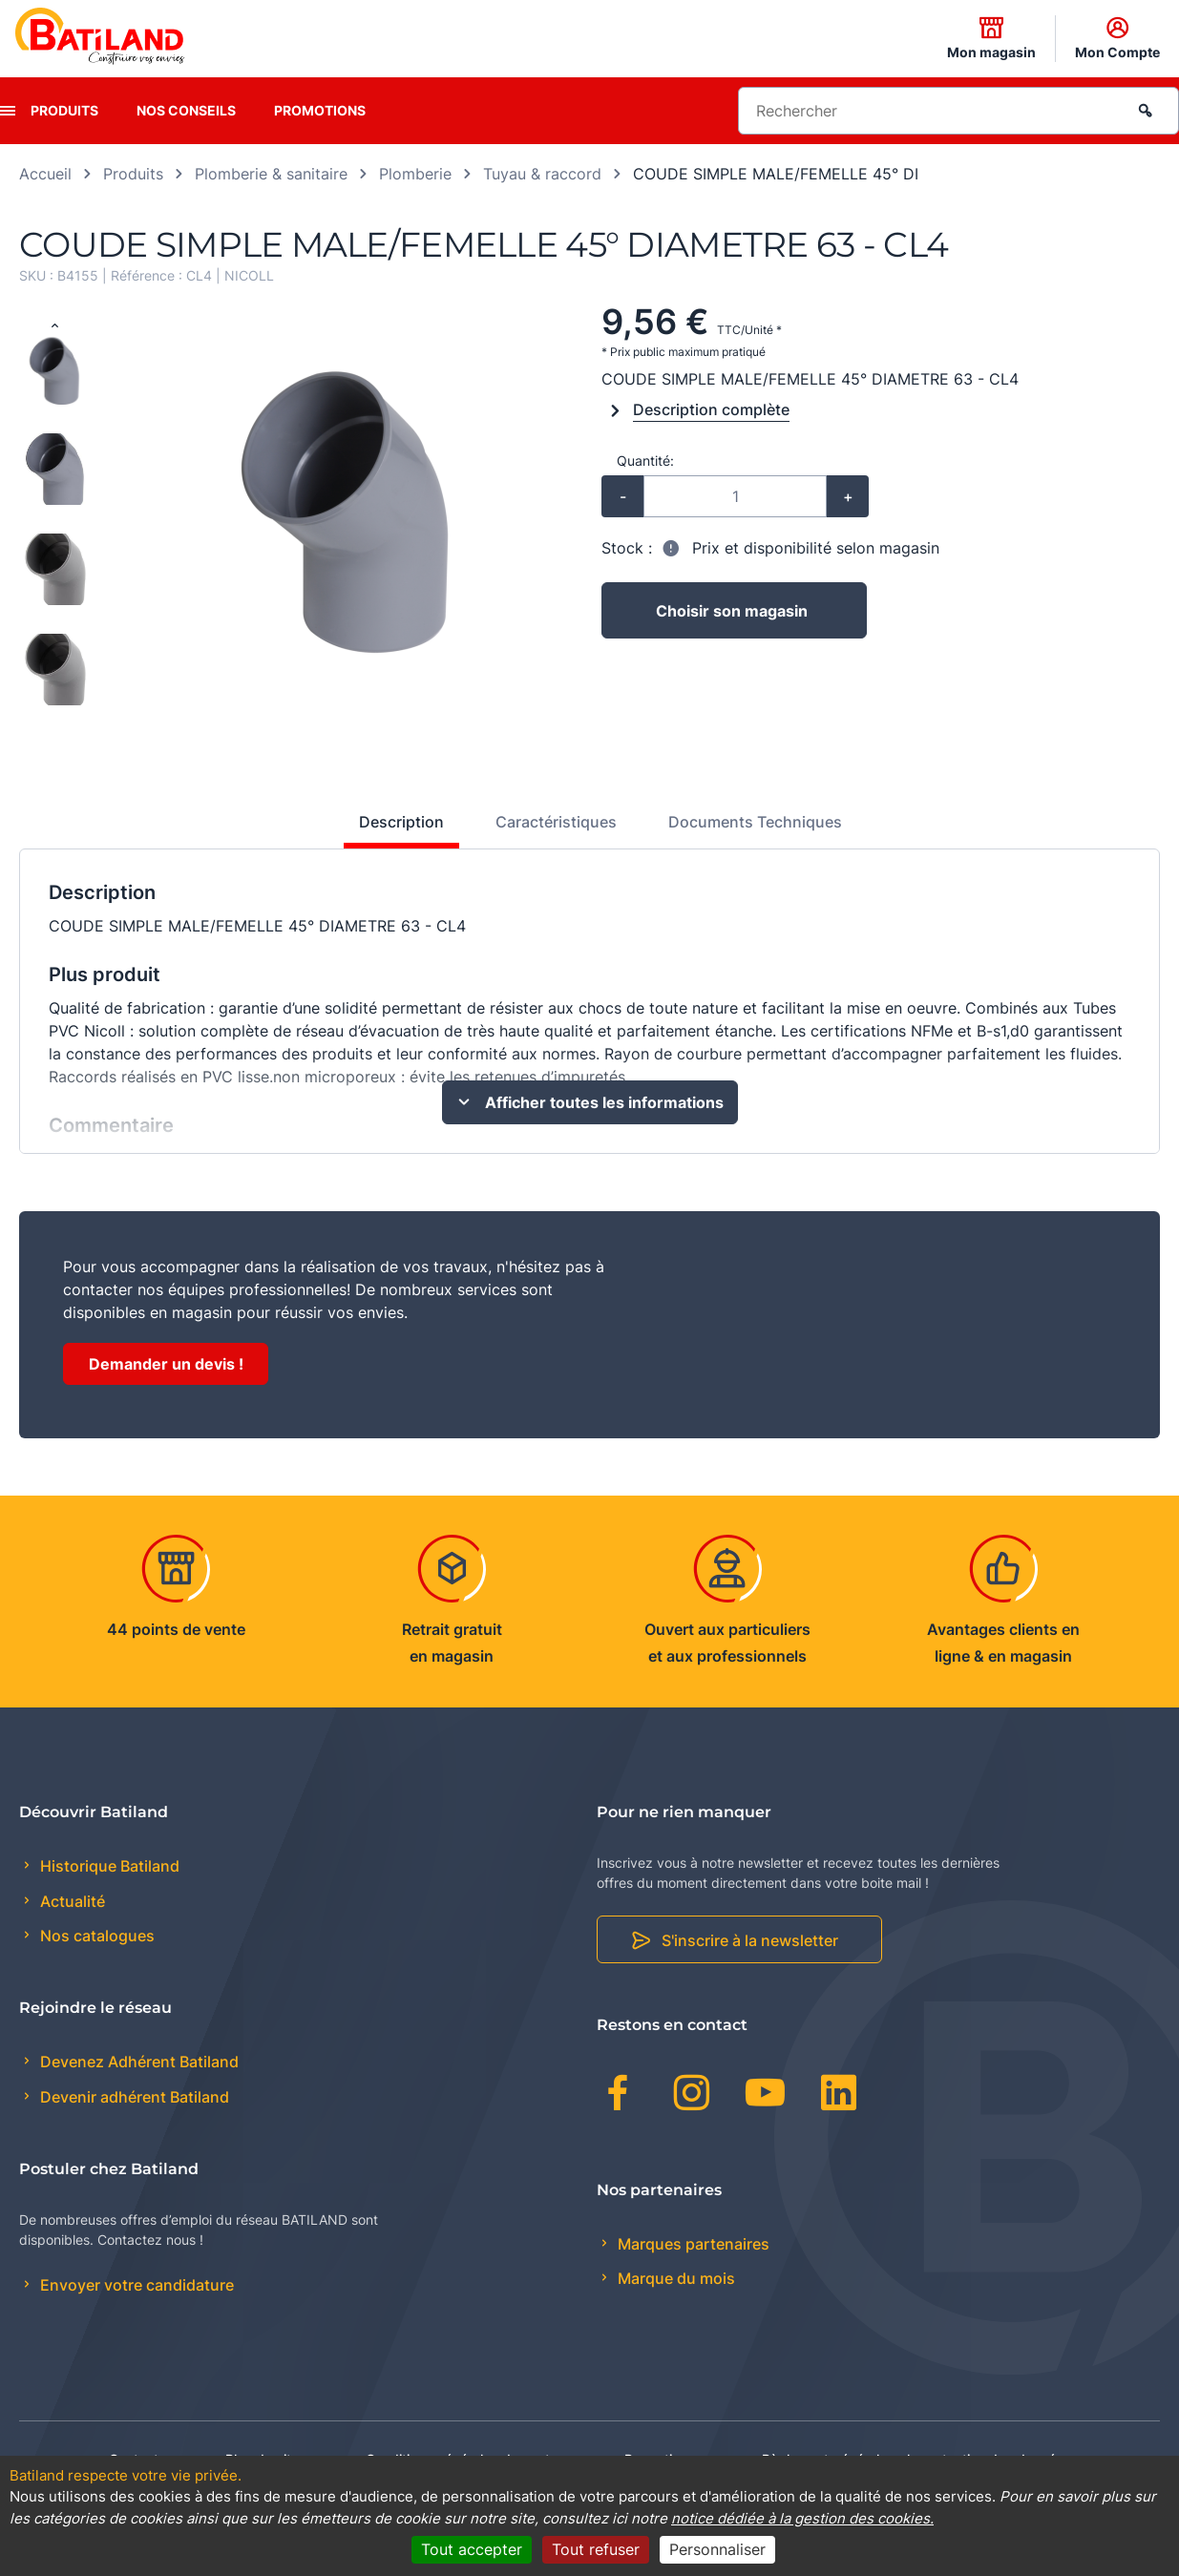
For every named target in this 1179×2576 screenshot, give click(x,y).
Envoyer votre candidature (135, 2284)
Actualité (70, 1901)
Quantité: (645, 460)
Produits (64, 110)
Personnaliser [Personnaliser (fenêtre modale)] (717, 2549)
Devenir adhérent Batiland (132, 2096)
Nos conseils (186, 110)
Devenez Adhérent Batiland (137, 2061)
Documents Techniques (755, 821)
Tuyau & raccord (542, 173)
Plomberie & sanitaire (271, 173)
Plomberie (415, 173)
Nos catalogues (95, 1935)
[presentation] (7, 110)
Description (401, 821)
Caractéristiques (556, 821)
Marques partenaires (691, 2243)
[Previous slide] (54, 326)
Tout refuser (596, 2549)
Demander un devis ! (166, 1363)
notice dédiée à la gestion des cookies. (802, 2518)
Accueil (45, 173)
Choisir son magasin (732, 610)
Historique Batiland (107, 1865)
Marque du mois (674, 2278)
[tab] (391, 829)
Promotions (320, 110)
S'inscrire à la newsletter (750, 1940)
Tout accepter (471, 2549)
